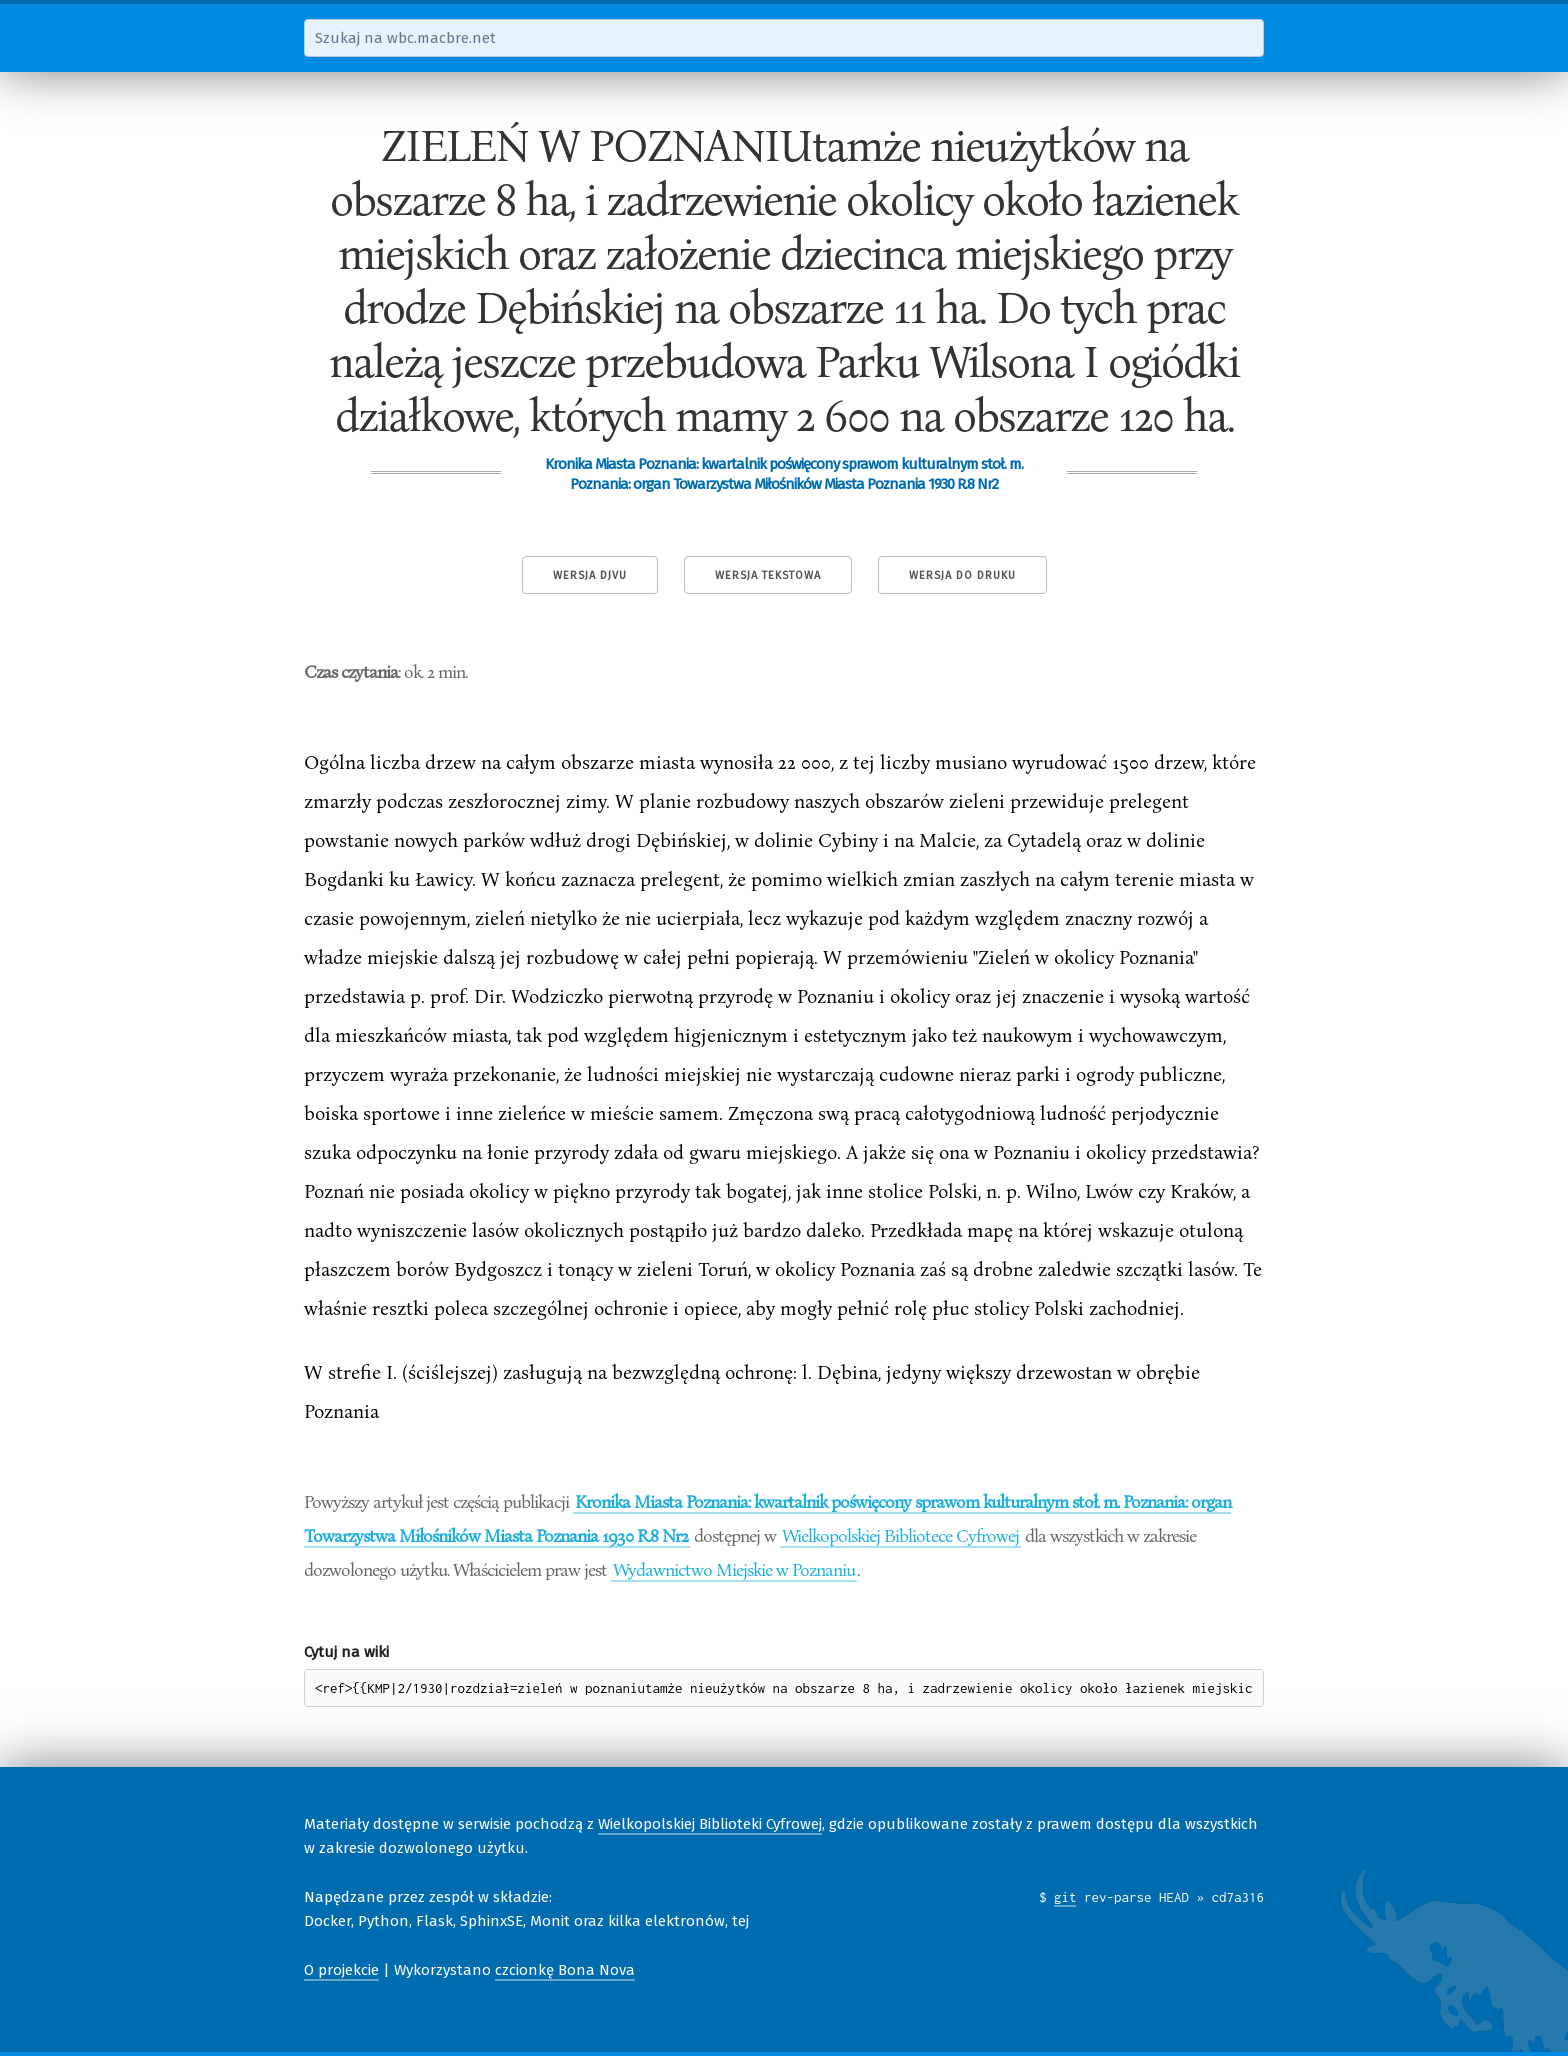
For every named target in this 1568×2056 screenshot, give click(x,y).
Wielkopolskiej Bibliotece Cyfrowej (900, 1535)
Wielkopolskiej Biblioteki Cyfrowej (710, 1824)
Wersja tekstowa (768, 575)
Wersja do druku (962, 575)
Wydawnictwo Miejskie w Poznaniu (734, 1569)
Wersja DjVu (590, 575)
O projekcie (341, 1970)
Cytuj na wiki (346, 1652)
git (1065, 1897)
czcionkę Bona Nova (565, 1970)
